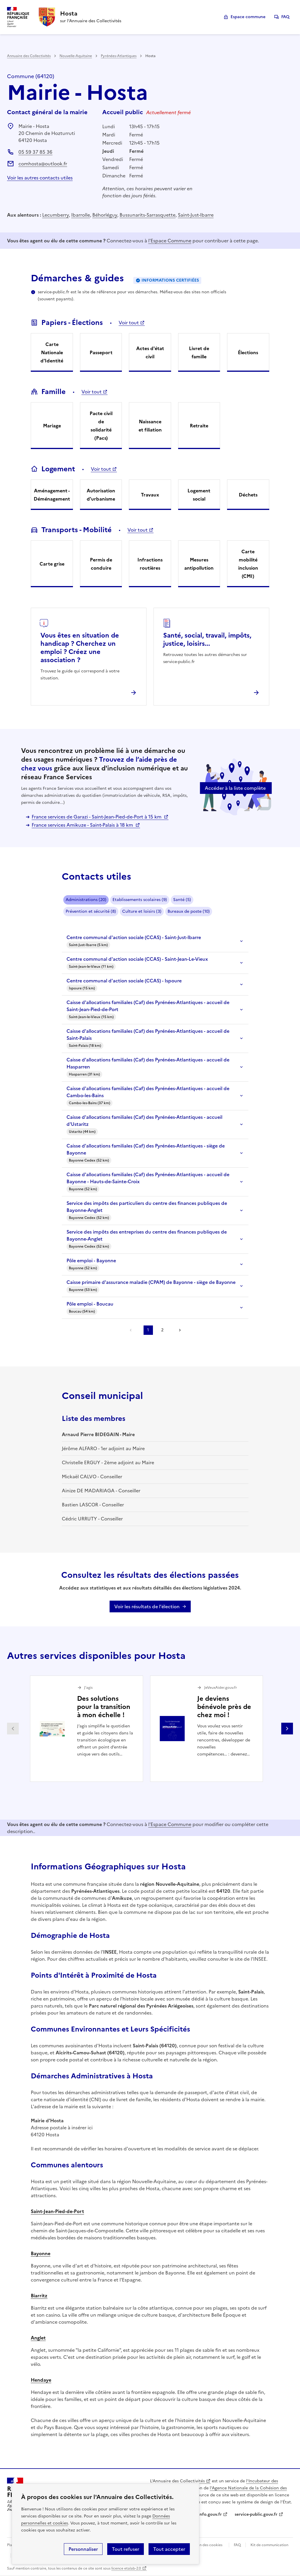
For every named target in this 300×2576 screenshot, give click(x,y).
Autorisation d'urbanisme (101, 494)
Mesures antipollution (199, 563)
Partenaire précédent (13, 1728)
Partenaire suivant (287, 1728)
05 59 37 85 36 (35, 151)
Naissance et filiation (150, 425)
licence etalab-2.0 (126, 2568)
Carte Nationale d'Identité (51, 352)
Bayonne (40, 2253)
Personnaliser (83, 2549)
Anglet (38, 2337)
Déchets (248, 494)
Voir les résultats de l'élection (147, 1606)
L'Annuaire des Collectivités (177, 2481)
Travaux (150, 494)
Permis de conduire (101, 563)
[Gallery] (150, 1729)
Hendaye (41, 2379)
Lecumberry (55, 214)
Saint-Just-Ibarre (196, 214)
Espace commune (248, 17)
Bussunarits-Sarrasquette (147, 214)
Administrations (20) (86, 900)
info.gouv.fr (210, 2514)
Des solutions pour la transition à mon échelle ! (103, 1707)
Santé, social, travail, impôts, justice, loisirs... (207, 639)
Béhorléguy (104, 214)
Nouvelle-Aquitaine (75, 56)
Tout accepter (169, 2549)
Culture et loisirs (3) (141, 911)
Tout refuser (125, 2549)
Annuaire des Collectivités (29, 56)
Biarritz (39, 2295)
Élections (248, 352)
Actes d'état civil (150, 352)
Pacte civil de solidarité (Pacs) (101, 425)
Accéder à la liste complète (235, 788)
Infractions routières (150, 563)
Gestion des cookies (205, 2545)
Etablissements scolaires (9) (139, 900)
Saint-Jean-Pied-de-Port (57, 2211)
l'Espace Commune (169, 240)
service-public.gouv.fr (256, 2514)
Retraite (199, 425)
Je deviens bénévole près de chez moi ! (224, 1707)
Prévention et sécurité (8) (91, 911)
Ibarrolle (80, 214)
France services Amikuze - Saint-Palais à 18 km (83, 824)
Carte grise (52, 563)
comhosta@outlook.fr (42, 163)
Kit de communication (269, 2545)
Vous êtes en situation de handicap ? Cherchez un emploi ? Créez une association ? (79, 648)
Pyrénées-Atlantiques (119, 56)
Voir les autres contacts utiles (40, 177)
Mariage (52, 425)
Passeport (101, 352)
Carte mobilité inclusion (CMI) (248, 564)
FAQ (285, 17)
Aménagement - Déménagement (52, 494)
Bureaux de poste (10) (189, 911)
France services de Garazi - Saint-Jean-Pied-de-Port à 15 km (97, 816)
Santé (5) (182, 900)
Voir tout (129, 322)
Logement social (199, 494)
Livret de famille (199, 352)
